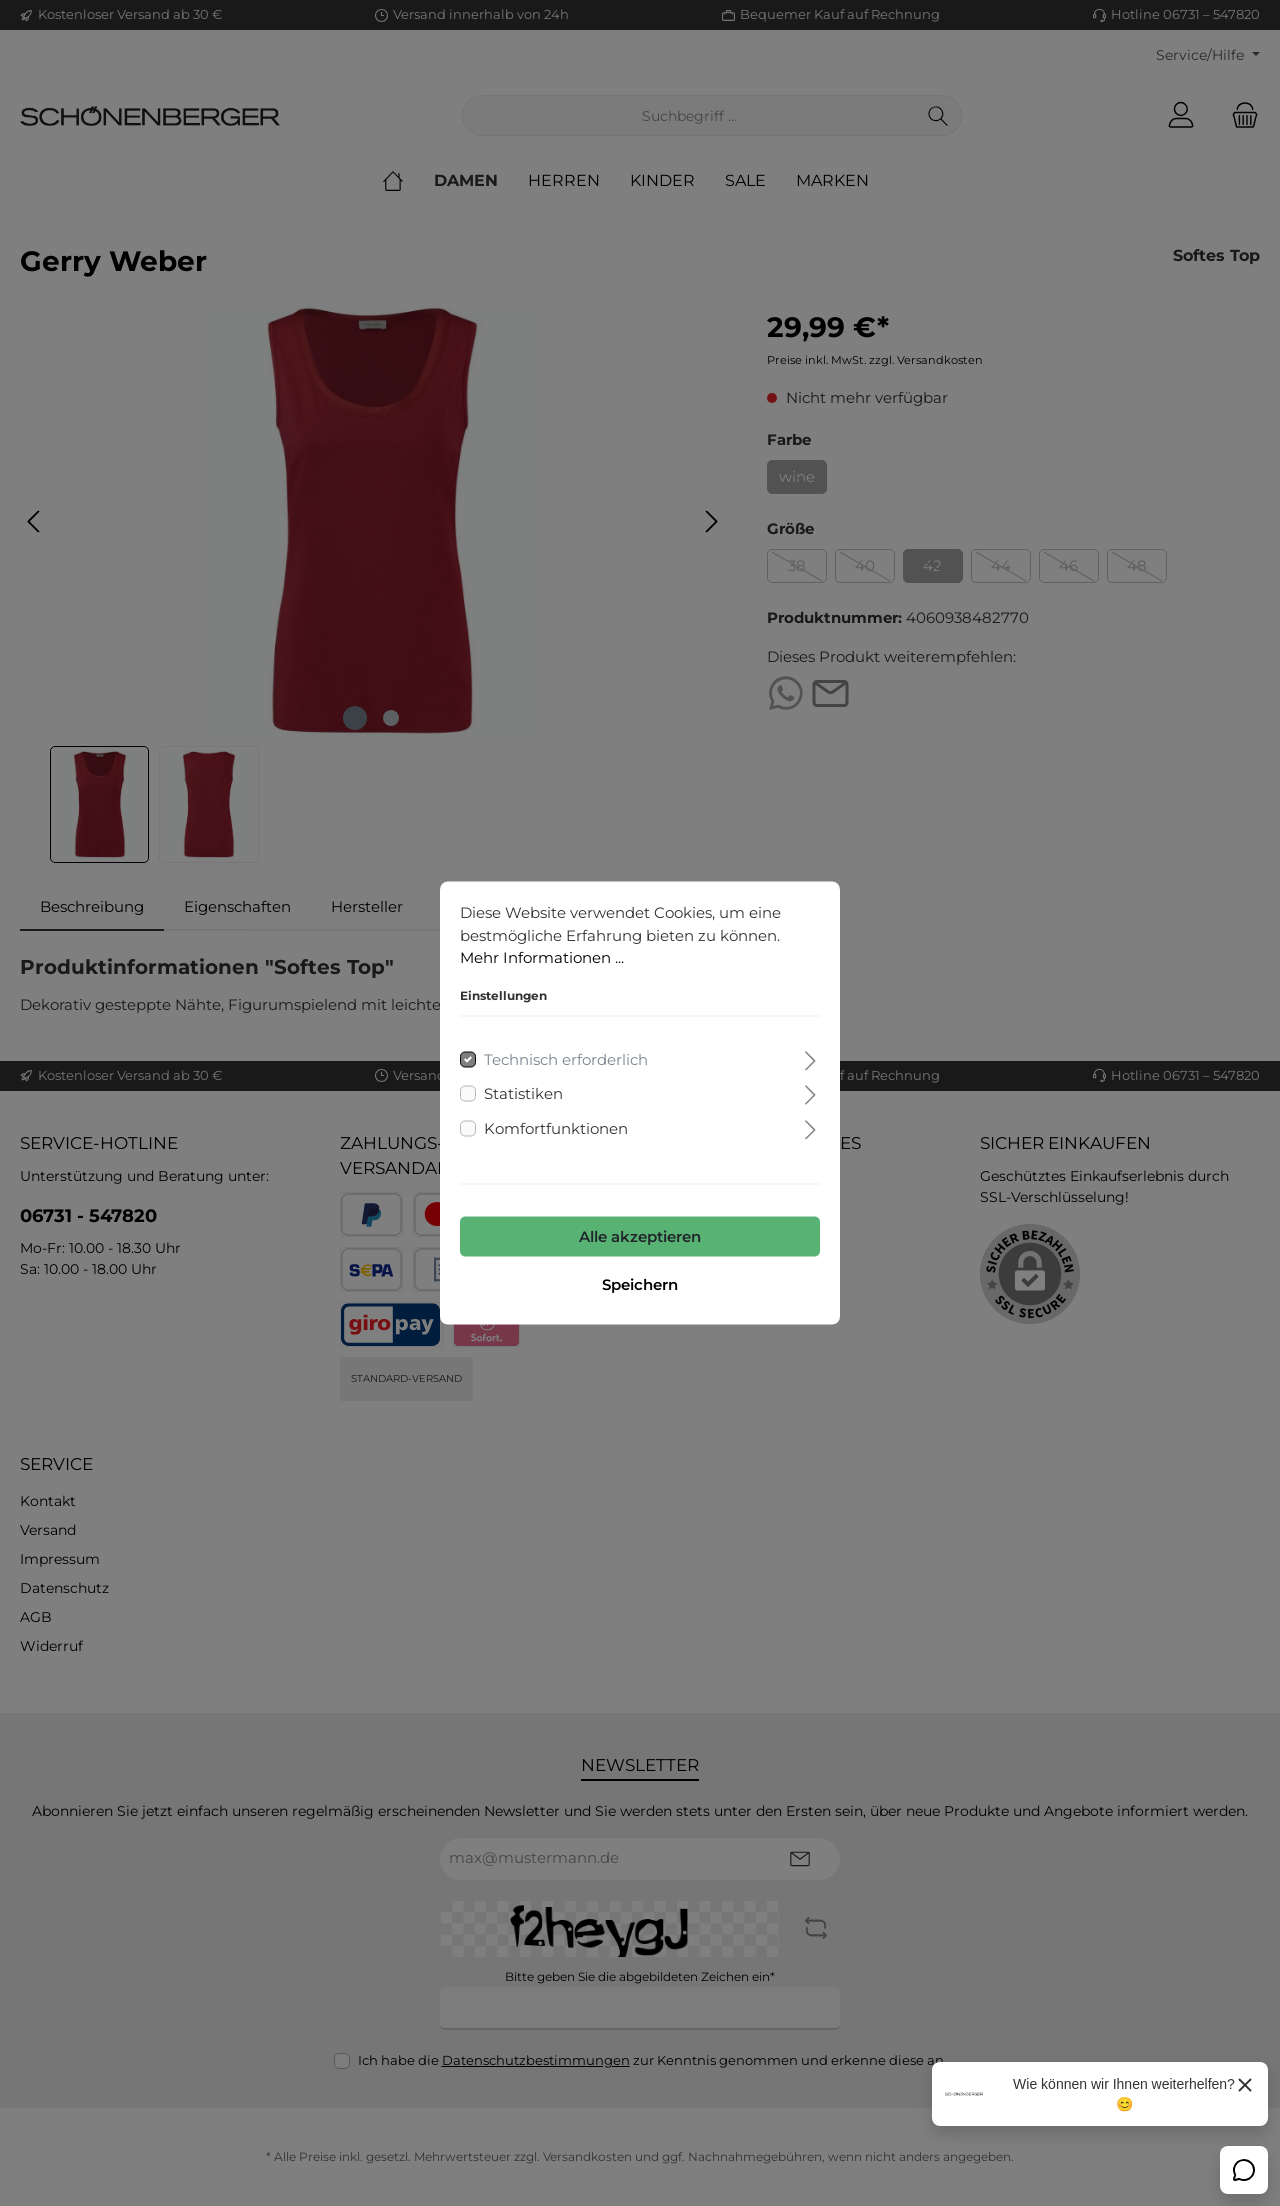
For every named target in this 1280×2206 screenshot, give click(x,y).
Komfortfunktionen (556, 1127)
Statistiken (523, 1093)
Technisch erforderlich (566, 1058)
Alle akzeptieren (640, 1236)
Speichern (640, 1284)
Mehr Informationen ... (542, 957)
